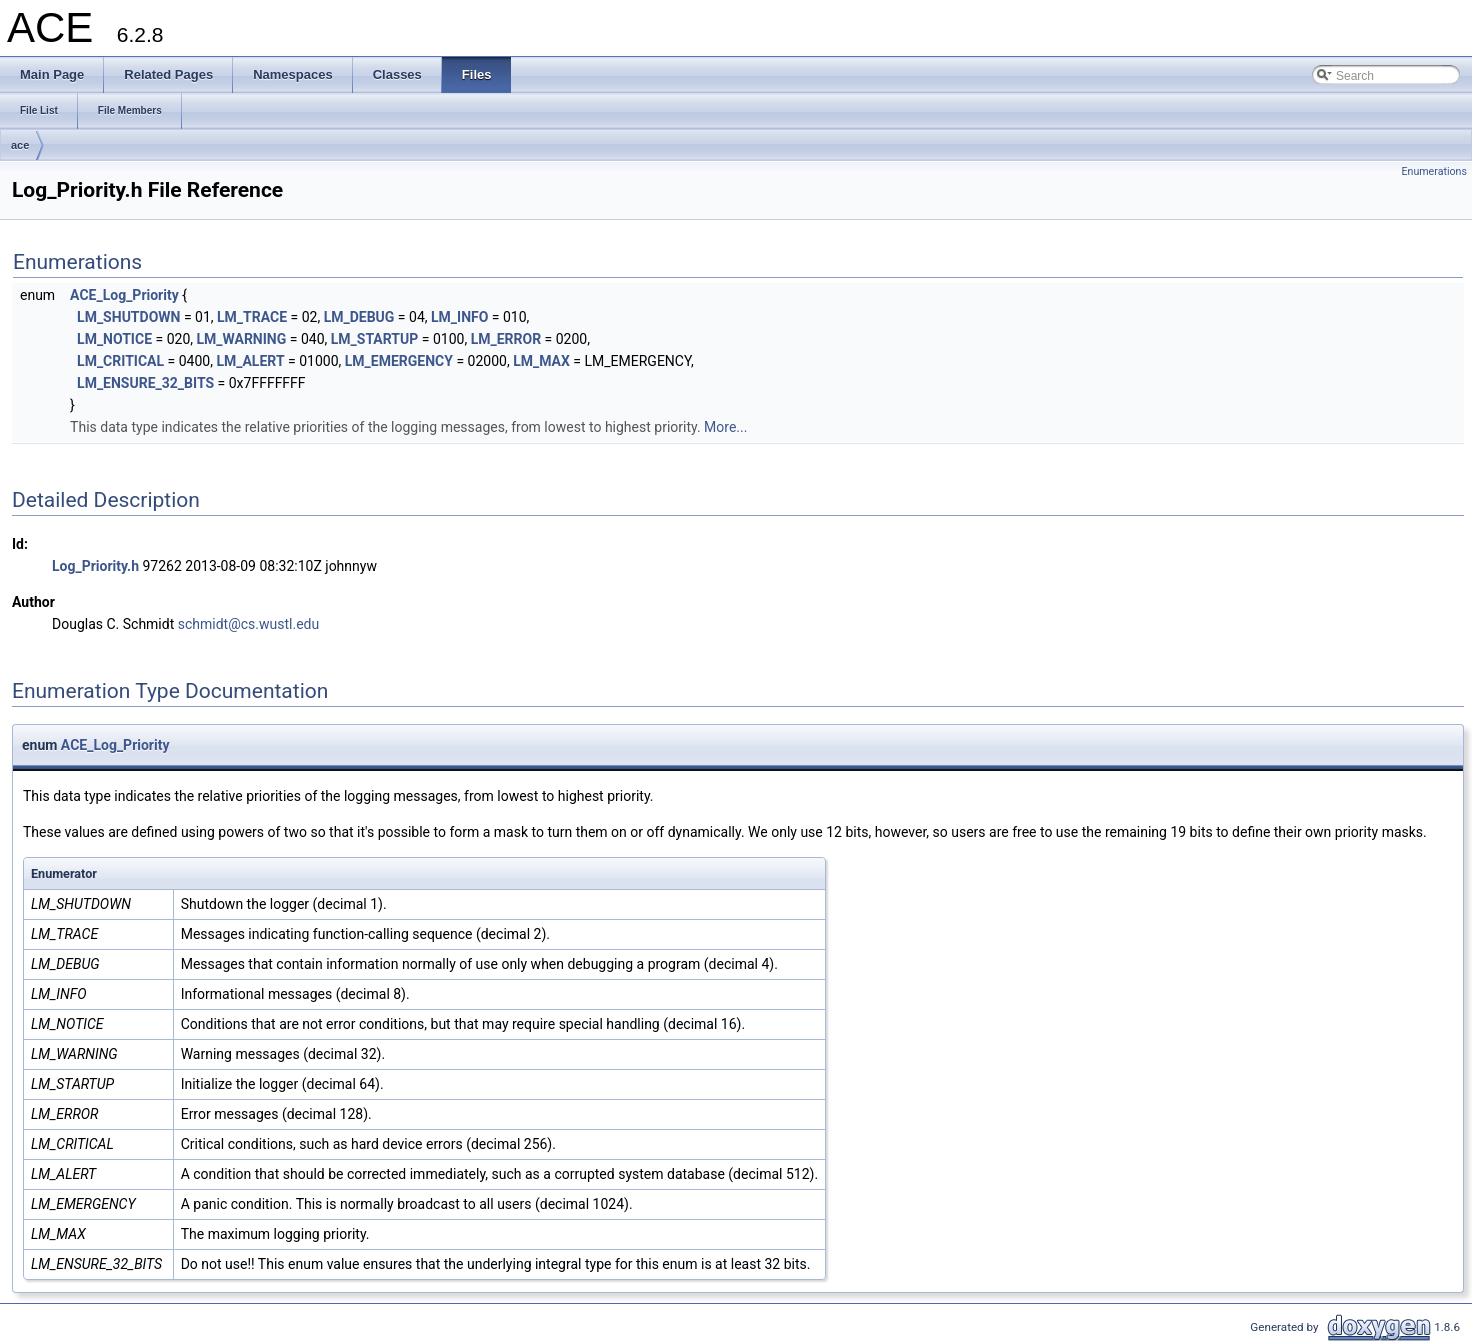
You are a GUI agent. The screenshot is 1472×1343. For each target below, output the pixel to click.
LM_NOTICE (114, 339)
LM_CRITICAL (120, 361)
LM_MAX (541, 361)
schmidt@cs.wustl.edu (248, 624)
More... (725, 427)
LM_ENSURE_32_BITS (145, 383)
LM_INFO (459, 317)
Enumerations (1434, 171)
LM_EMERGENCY (399, 361)
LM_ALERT (250, 361)
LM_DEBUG (359, 317)
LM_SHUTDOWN (128, 317)
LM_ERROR (506, 339)
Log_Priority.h (95, 566)
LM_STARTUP (375, 339)
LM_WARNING (241, 339)
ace (20, 145)
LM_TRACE (252, 317)
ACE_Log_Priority (124, 295)
